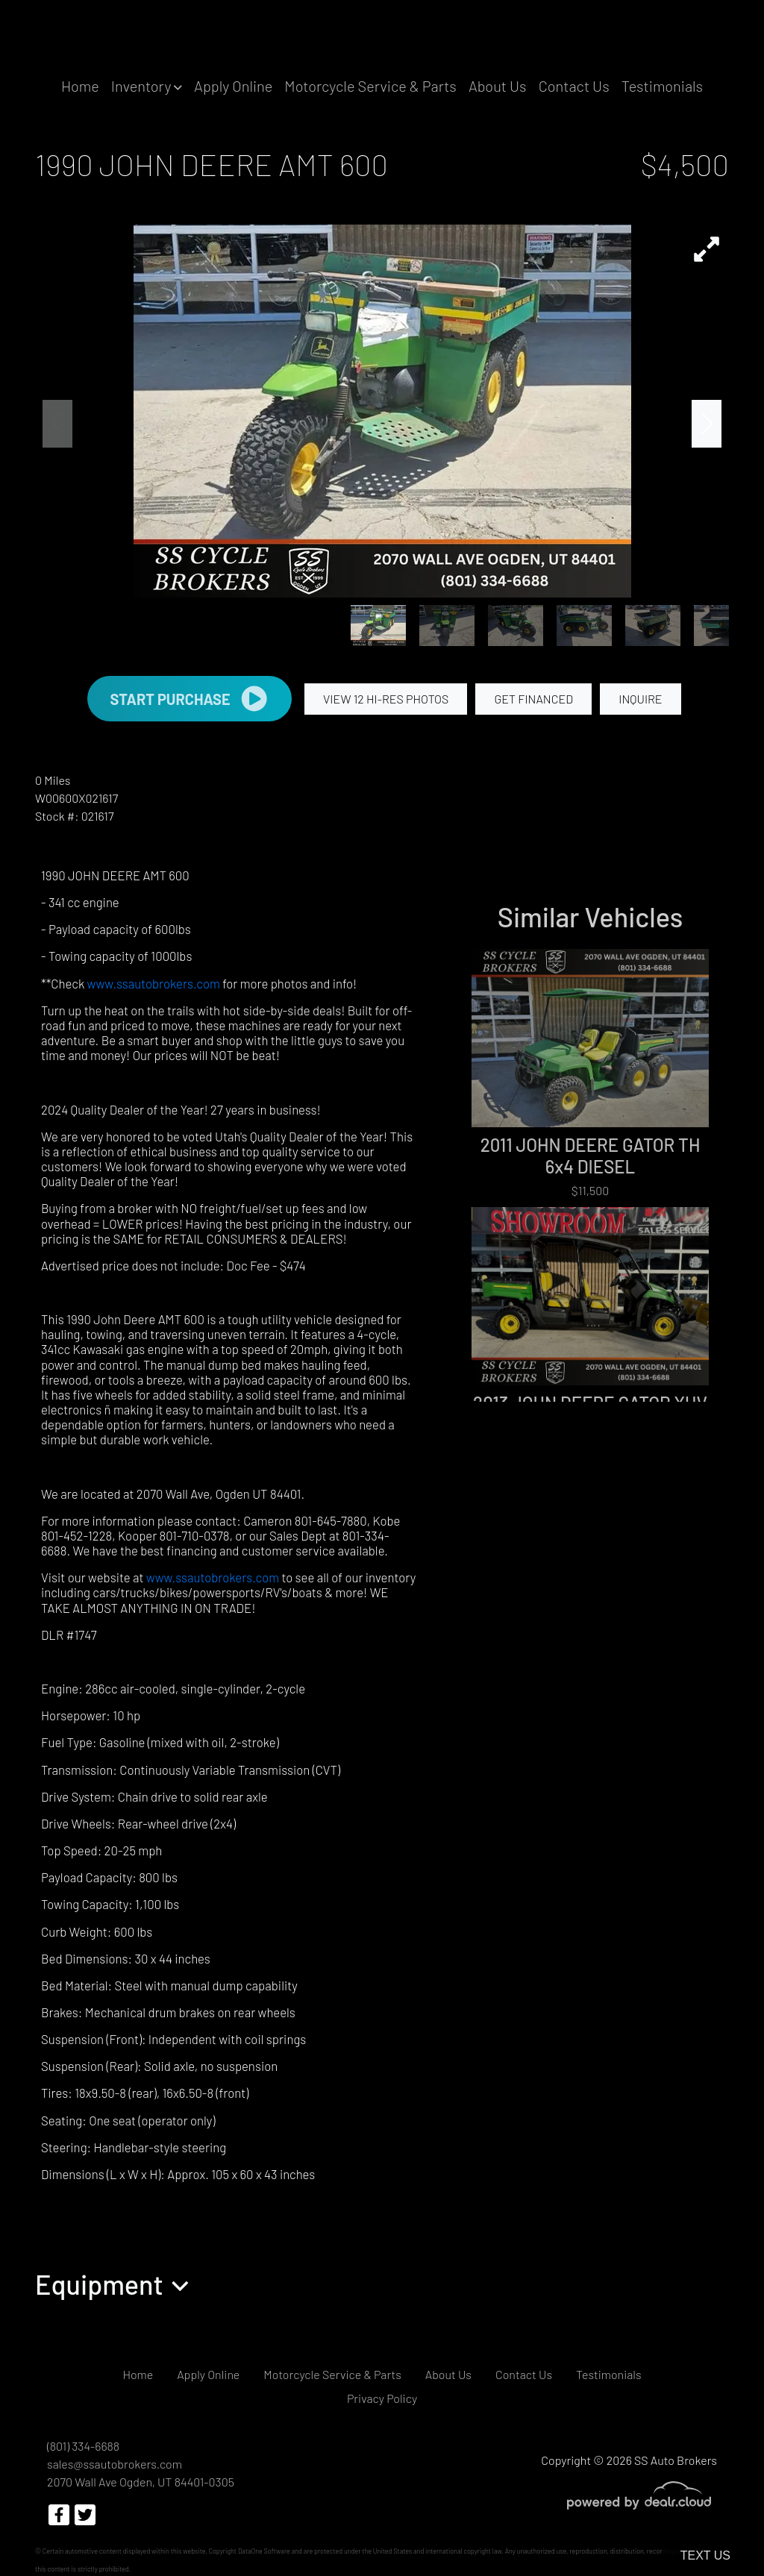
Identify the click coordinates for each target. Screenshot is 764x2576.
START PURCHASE (189, 699)
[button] (146, 86)
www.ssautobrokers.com (153, 983)
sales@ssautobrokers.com (114, 2464)
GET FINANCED (533, 699)
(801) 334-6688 (83, 2446)
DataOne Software (264, 2551)
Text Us (705, 2555)
